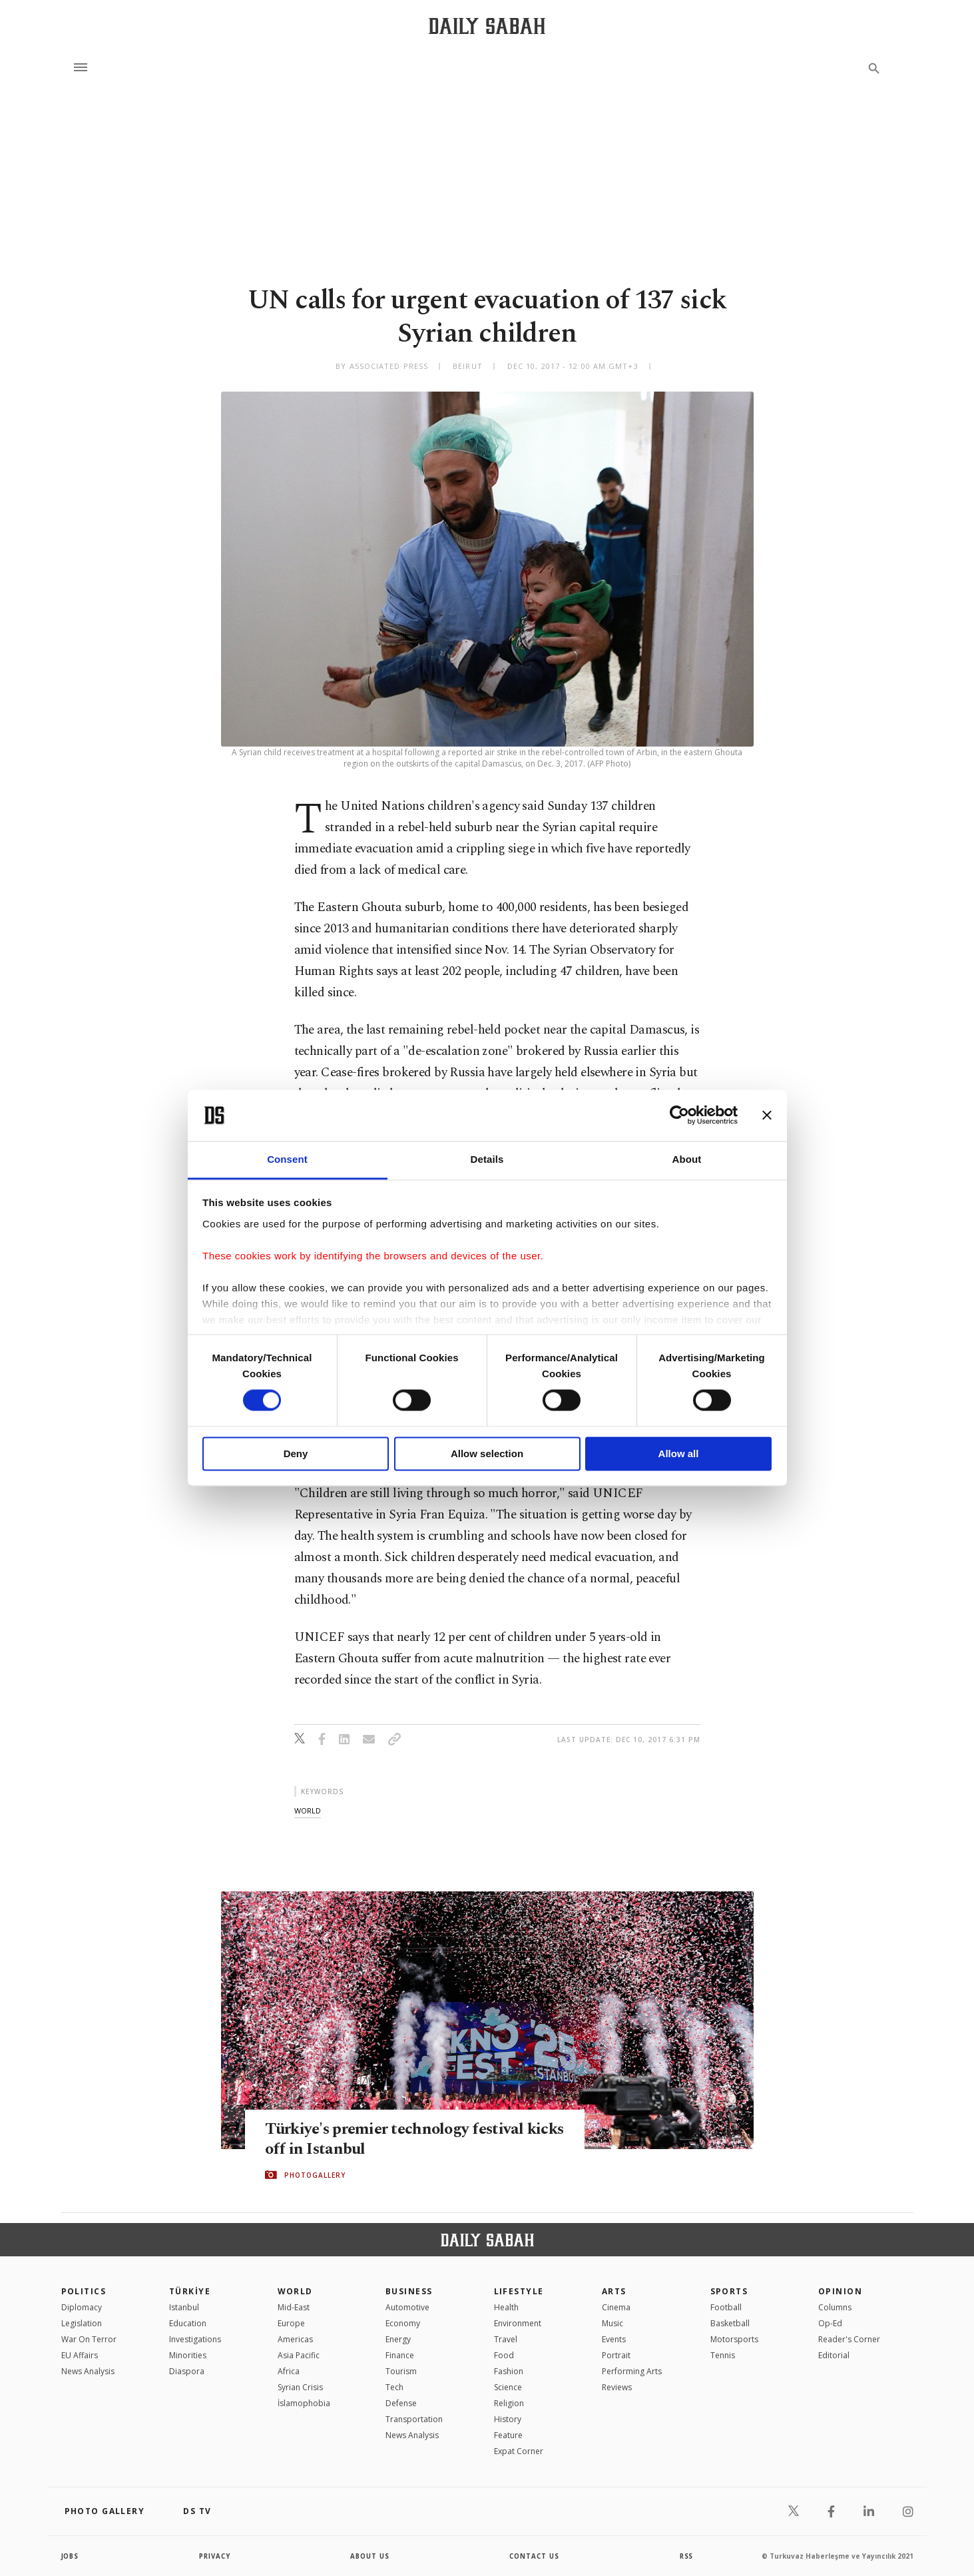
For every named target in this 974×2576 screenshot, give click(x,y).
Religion (509, 2403)
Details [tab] (487, 1159)
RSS (686, 2556)
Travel (505, 2339)
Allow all (678, 1453)
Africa (289, 2371)
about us (370, 2556)
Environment (517, 2323)
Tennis (722, 2355)
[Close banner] (767, 1115)
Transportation (414, 2419)
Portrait (616, 2355)
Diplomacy (81, 2307)
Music (612, 2323)
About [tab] (687, 1159)
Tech (394, 2387)
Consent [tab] (287, 1159)
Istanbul (184, 2307)
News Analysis (88, 2371)
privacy (215, 2556)
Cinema (616, 2307)
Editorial (834, 2355)
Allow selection (487, 1453)
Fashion (508, 2371)
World (295, 2291)
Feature (508, 2435)
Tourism (401, 2371)
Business (409, 2291)
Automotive (407, 2307)
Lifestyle (519, 2291)
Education (187, 2323)
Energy (398, 2339)
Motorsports (734, 2339)
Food (504, 2355)
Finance (399, 2355)
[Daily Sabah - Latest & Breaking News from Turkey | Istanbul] (487, 25)
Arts (614, 2291)
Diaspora (186, 2371)
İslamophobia (304, 2403)
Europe (291, 2323)
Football (726, 2307)
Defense (401, 2403)
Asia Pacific (299, 2355)
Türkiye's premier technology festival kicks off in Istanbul (398, 2138)
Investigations (195, 2339)
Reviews (617, 2387)
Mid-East (294, 2307)
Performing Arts (632, 2371)
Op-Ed (830, 2323)
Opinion (840, 2291)
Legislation (81, 2323)
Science (508, 2387)
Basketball (730, 2323)
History (507, 2419)
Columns (835, 2307)
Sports (729, 2291)
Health (506, 2307)
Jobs (71, 2556)
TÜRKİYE (189, 2291)
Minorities (187, 2355)
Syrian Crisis (300, 2387)
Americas (295, 2339)
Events (614, 2339)
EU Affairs (79, 2355)
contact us (535, 2556)
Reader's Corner (849, 2339)
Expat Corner (518, 2451)
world (307, 1810)
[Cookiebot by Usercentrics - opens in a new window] (679, 1116)
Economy (402, 2323)
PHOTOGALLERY (315, 2175)
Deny (296, 1453)
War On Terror (89, 2339)
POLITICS (84, 2291)
